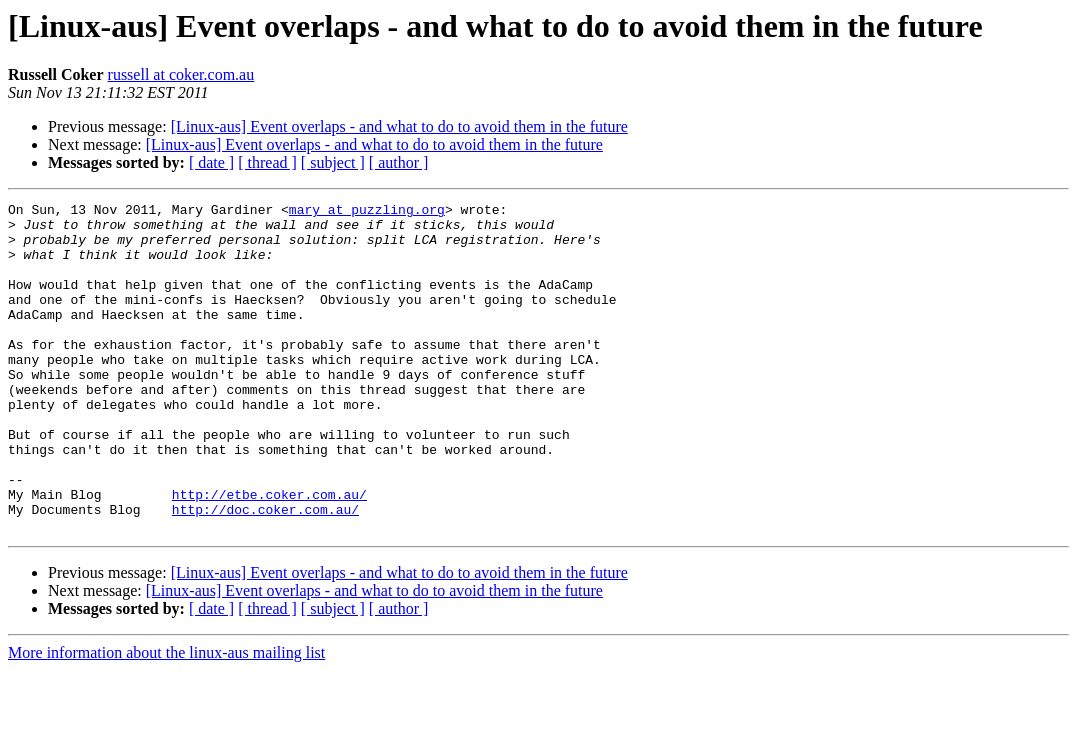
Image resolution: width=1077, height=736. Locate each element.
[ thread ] (267, 162)
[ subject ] (333, 162)
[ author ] (399, 162)
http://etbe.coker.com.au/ (269, 554)
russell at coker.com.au (181, 74)
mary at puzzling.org (367, 212)
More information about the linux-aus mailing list (166, 718)
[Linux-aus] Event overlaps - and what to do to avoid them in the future (399, 126)
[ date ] (211, 162)
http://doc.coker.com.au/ (265, 572)
